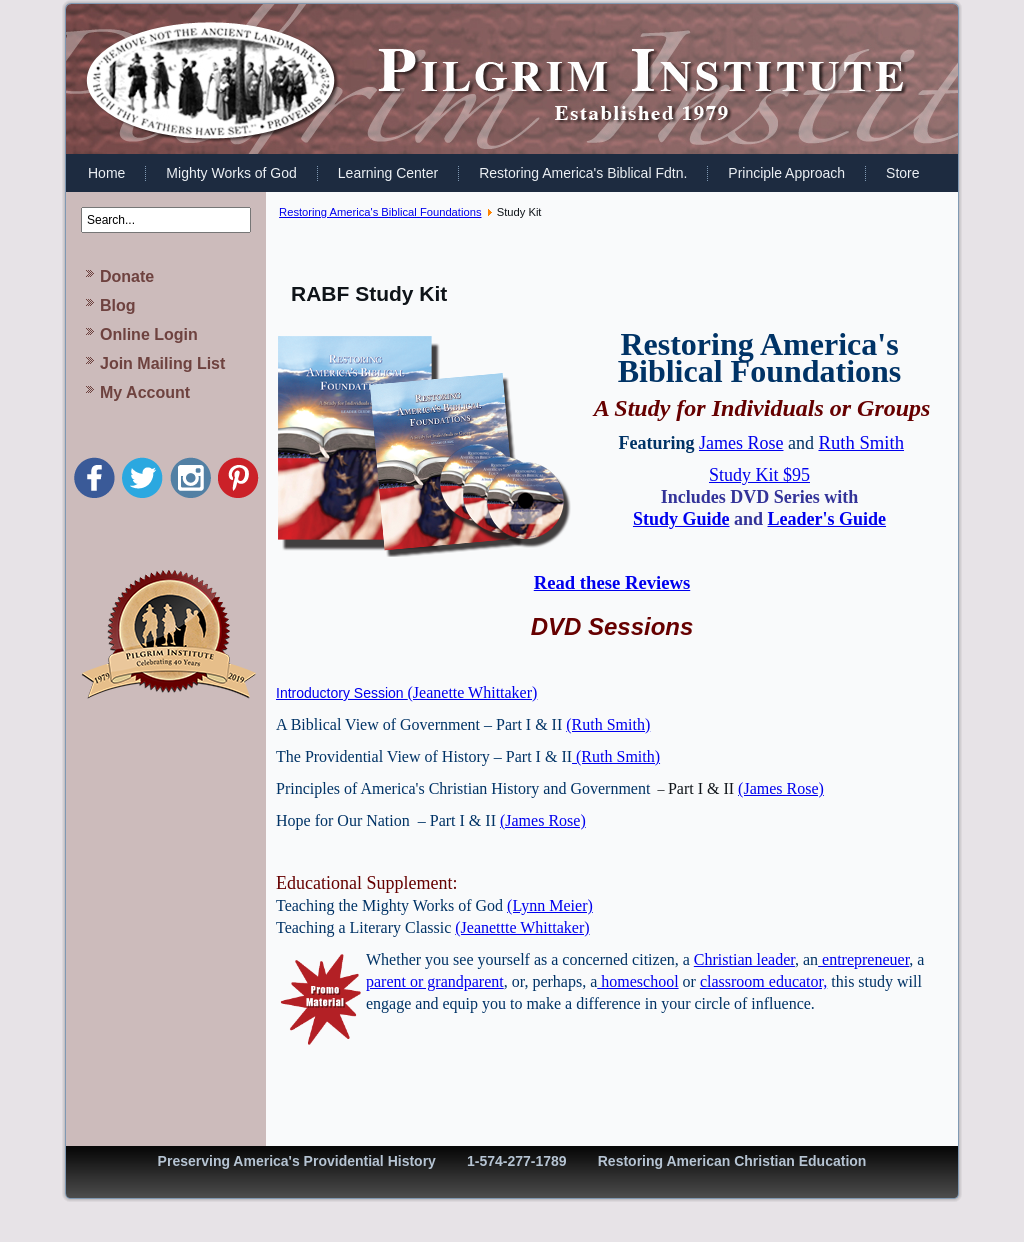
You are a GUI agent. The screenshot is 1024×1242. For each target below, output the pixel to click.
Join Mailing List (162, 363)
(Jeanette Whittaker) (473, 692)
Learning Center (388, 173)
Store (902, 173)
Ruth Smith (861, 442)
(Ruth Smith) (608, 724)
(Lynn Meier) (550, 905)
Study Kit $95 (759, 475)
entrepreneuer (863, 959)
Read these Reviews (612, 582)
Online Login (149, 334)
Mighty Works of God (231, 173)
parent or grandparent (435, 981)
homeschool (637, 981)
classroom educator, (763, 981)
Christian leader (744, 959)
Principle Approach (786, 173)
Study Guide (681, 519)
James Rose (741, 443)
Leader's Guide (827, 519)
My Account (145, 392)
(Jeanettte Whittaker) (522, 927)
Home (106, 173)
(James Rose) (781, 788)
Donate (127, 276)
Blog (118, 305)
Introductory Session (342, 693)
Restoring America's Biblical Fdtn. (583, 173)
